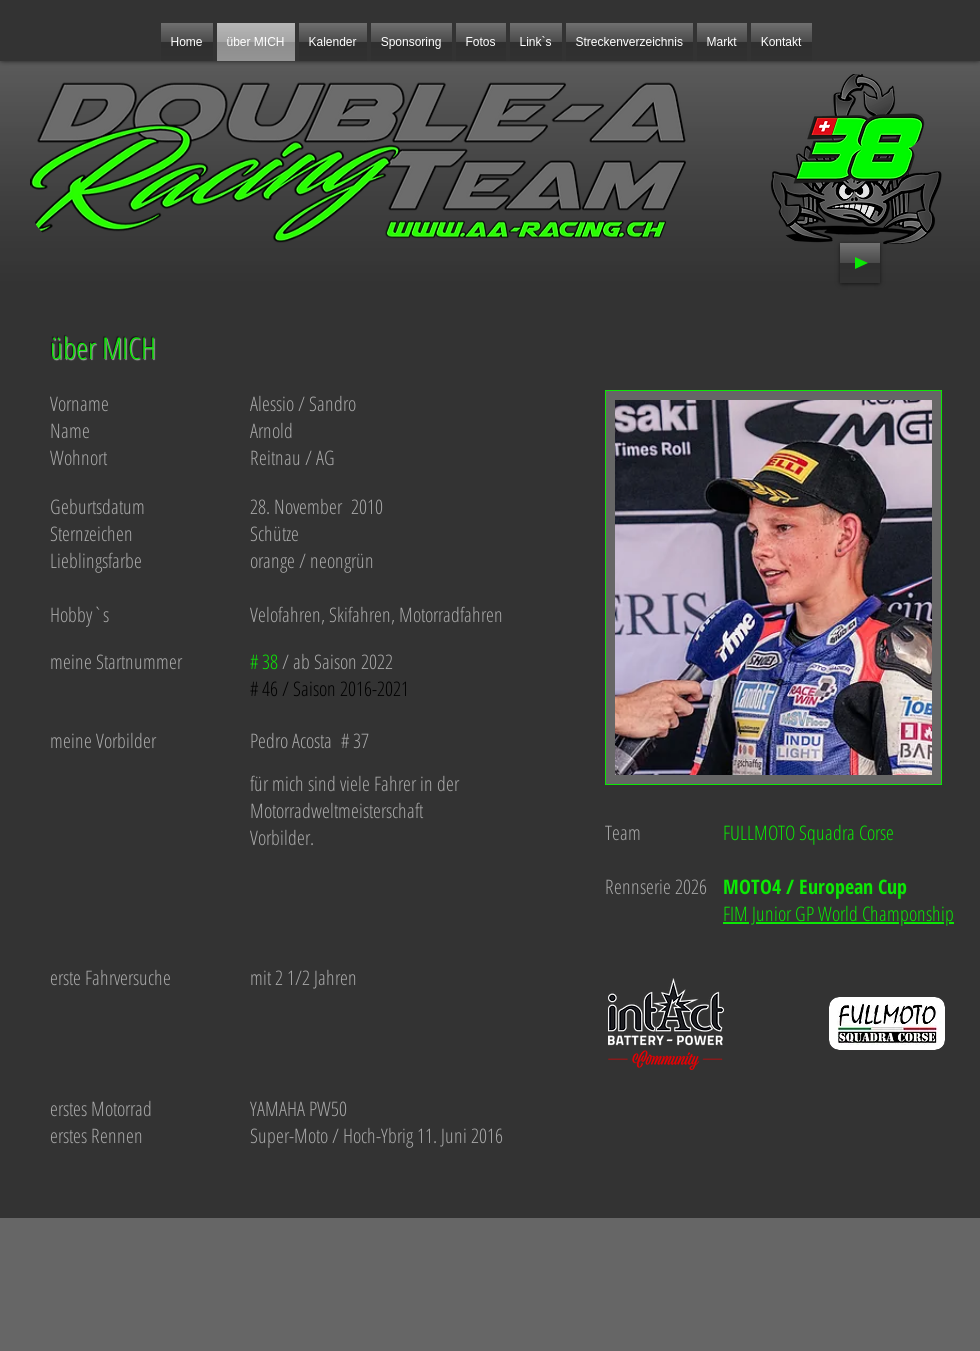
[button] (411, 42)
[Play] (860, 263)
